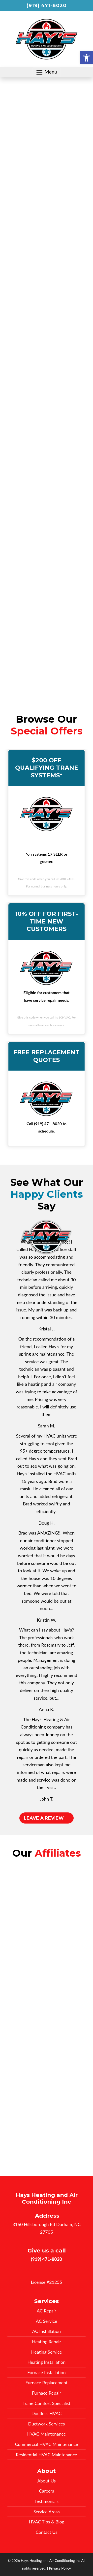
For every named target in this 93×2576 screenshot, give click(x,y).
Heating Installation (47, 2362)
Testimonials (46, 2501)
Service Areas (46, 2511)
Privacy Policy (60, 2568)
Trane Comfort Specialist (46, 2403)
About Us (46, 2480)
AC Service (46, 2321)
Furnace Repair (46, 2393)
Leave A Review (44, 1818)
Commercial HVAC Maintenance (46, 2444)
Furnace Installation (46, 2372)
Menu (46, 72)
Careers (46, 2491)
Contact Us (47, 2532)
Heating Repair (46, 2341)
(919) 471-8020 (46, 5)
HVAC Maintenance (46, 2434)
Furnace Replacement (47, 2382)
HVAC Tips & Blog (46, 2521)
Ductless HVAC (46, 2413)
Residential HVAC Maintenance (46, 2454)
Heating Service (46, 2352)
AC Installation (46, 2331)
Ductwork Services (46, 2423)
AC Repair (46, 2310)
